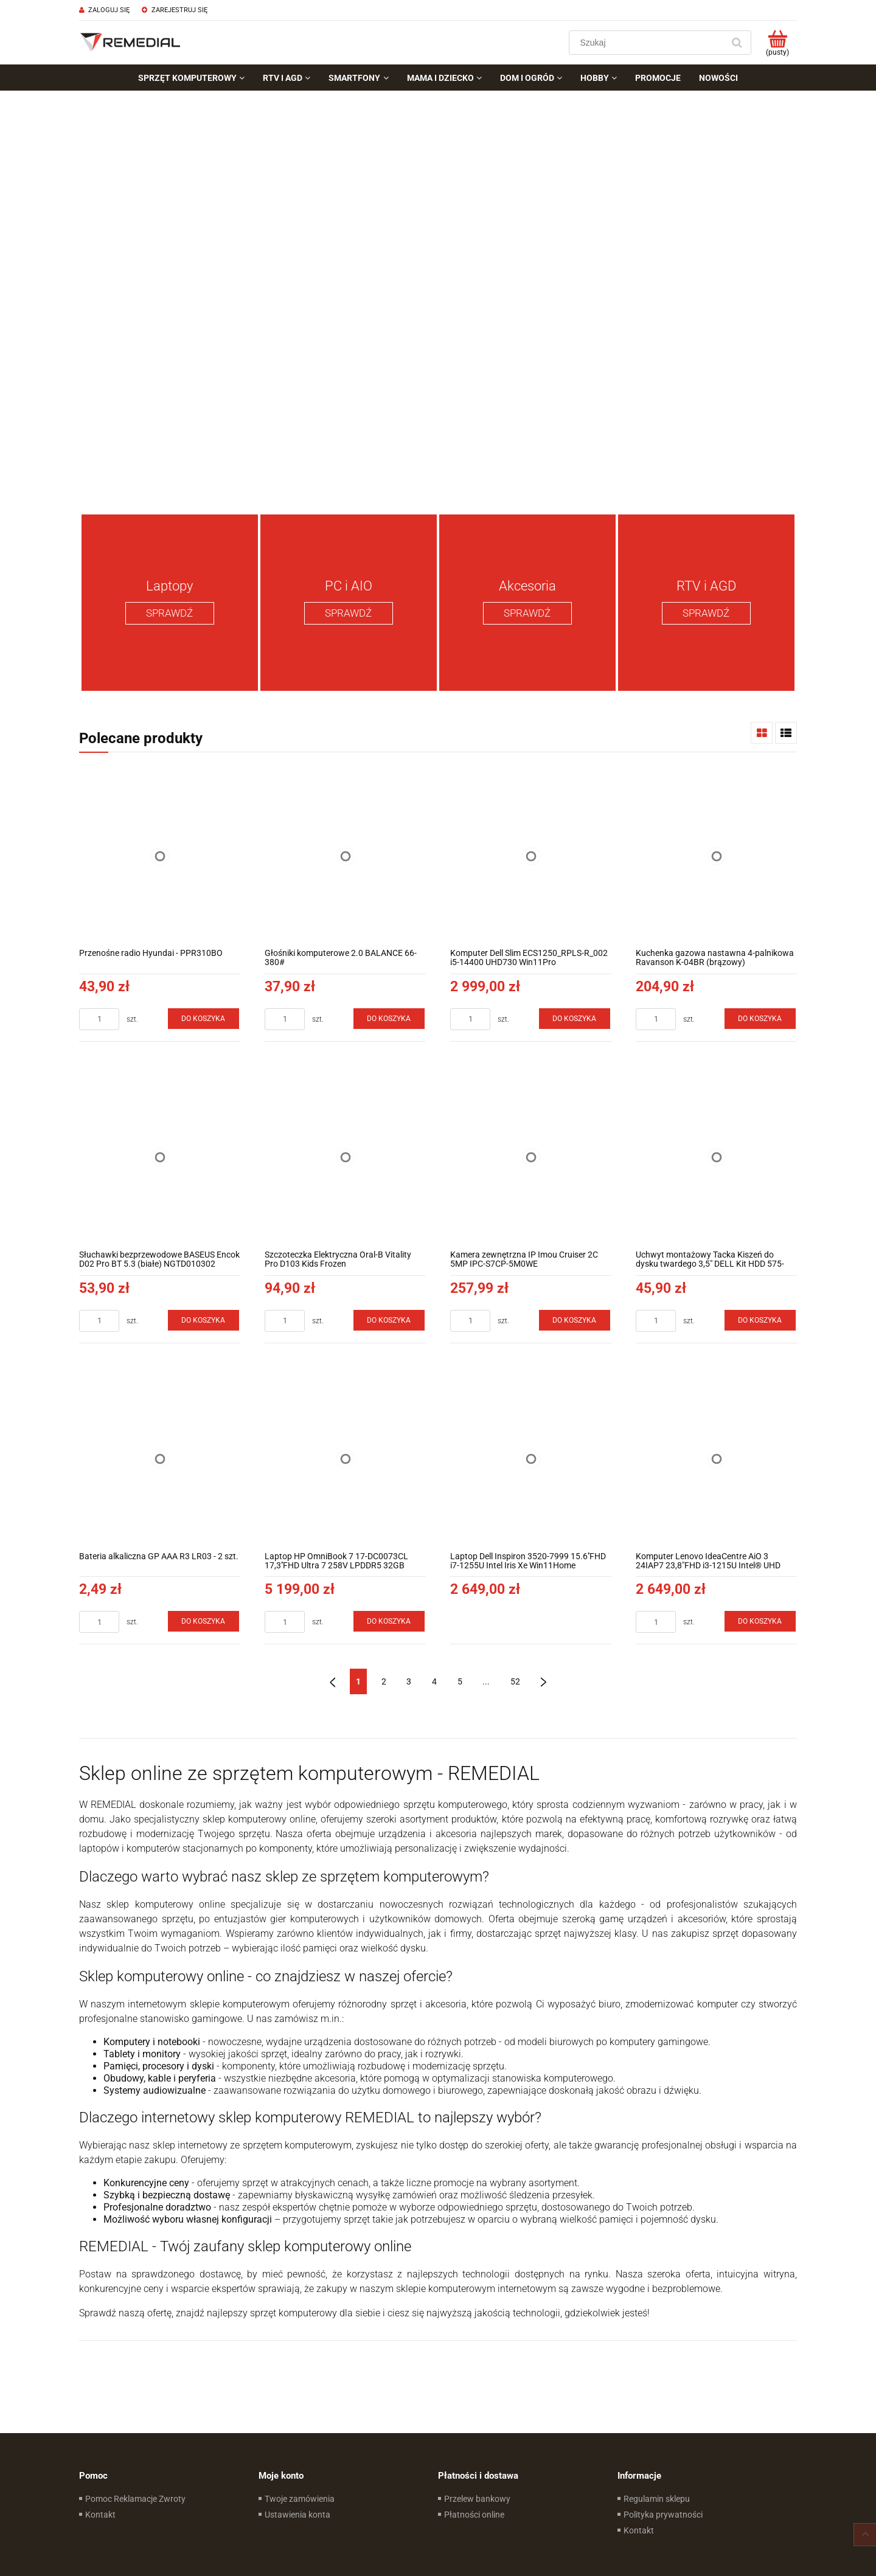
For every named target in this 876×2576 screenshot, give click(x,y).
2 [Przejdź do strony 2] (383, 1681)
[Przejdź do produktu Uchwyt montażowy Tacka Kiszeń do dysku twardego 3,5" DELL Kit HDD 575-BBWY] (716, 1157)
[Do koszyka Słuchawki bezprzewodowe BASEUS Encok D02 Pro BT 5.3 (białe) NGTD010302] (204, 1320)
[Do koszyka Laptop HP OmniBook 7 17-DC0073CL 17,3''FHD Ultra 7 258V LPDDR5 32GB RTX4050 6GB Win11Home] (389, 1621)
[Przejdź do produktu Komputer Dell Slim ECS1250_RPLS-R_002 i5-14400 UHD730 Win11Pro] (530, 856)
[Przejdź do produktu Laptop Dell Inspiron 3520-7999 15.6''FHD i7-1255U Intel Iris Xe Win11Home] (530, 1459)
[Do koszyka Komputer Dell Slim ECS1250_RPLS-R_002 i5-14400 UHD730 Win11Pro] (575, 1018)
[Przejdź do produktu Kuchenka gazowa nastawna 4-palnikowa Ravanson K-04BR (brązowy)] (716, 856)
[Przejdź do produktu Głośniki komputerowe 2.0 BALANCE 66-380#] (345, 856)
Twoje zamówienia (300, 2499)
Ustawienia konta (297, 2514)
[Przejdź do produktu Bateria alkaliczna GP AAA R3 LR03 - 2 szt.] (159, 1459)
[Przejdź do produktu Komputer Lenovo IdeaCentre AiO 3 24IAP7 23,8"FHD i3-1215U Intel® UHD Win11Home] (716, 1459)
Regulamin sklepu (657, 2499)
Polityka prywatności (663, 2514)
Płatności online (474, 2514)
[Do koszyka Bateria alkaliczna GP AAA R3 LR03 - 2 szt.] (204, 1621)
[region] (438, 297)
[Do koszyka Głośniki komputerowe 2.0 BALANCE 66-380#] (389, 1018)
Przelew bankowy (477, 2499)
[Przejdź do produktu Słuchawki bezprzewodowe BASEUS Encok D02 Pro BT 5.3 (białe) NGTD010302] (159, 1157)
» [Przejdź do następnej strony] (544, 1681)
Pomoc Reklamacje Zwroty (135, 2499)
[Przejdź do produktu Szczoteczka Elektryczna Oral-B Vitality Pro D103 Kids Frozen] (345, 1157)
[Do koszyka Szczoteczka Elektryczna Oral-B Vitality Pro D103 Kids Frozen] (389, 1320)
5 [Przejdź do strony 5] (459, 1681)
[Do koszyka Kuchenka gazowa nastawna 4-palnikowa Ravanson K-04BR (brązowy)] (760, 1018)
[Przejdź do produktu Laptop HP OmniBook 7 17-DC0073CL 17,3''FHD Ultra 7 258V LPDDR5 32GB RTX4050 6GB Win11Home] (345, 1459)
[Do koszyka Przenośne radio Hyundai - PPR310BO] (204, 1018)
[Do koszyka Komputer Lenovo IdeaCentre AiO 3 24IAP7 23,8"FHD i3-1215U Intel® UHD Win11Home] (760, 1621)
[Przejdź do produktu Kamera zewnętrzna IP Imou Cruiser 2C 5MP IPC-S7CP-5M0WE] (530, 1157)
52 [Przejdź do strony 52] (515, 1681)
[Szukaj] (737, 42)
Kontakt (100, 2514)
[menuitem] (191, 77)
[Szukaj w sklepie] (648, 42)
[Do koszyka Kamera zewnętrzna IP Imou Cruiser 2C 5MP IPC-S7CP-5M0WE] (575, 1320)
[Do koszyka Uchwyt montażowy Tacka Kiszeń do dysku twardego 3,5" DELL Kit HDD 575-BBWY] (760, 1320)
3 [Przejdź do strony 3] (408, 1681)
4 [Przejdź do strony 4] (434, 1681)
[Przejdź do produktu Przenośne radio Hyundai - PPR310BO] (159, 856)
